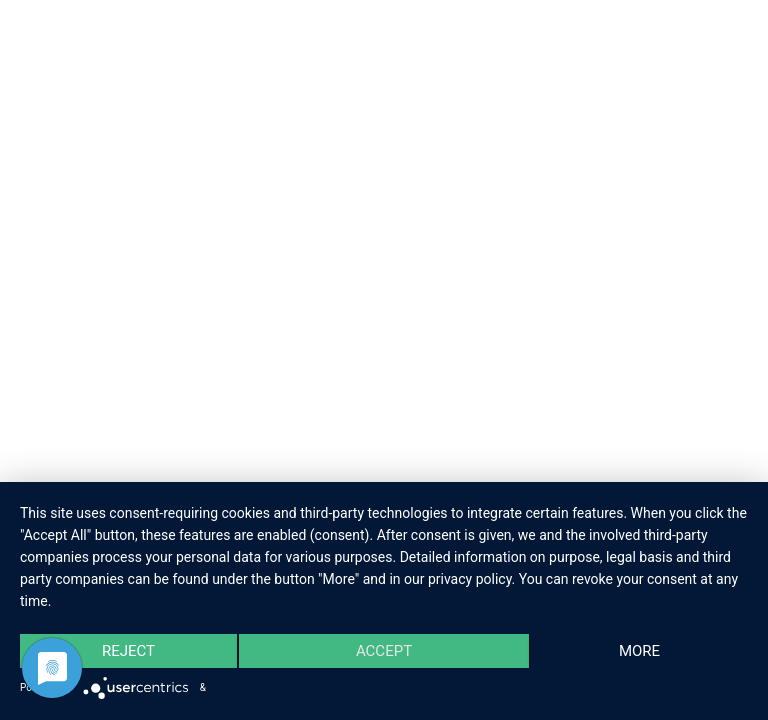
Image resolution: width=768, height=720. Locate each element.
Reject (128, 651)
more (639, 651)
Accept (384, 651)
